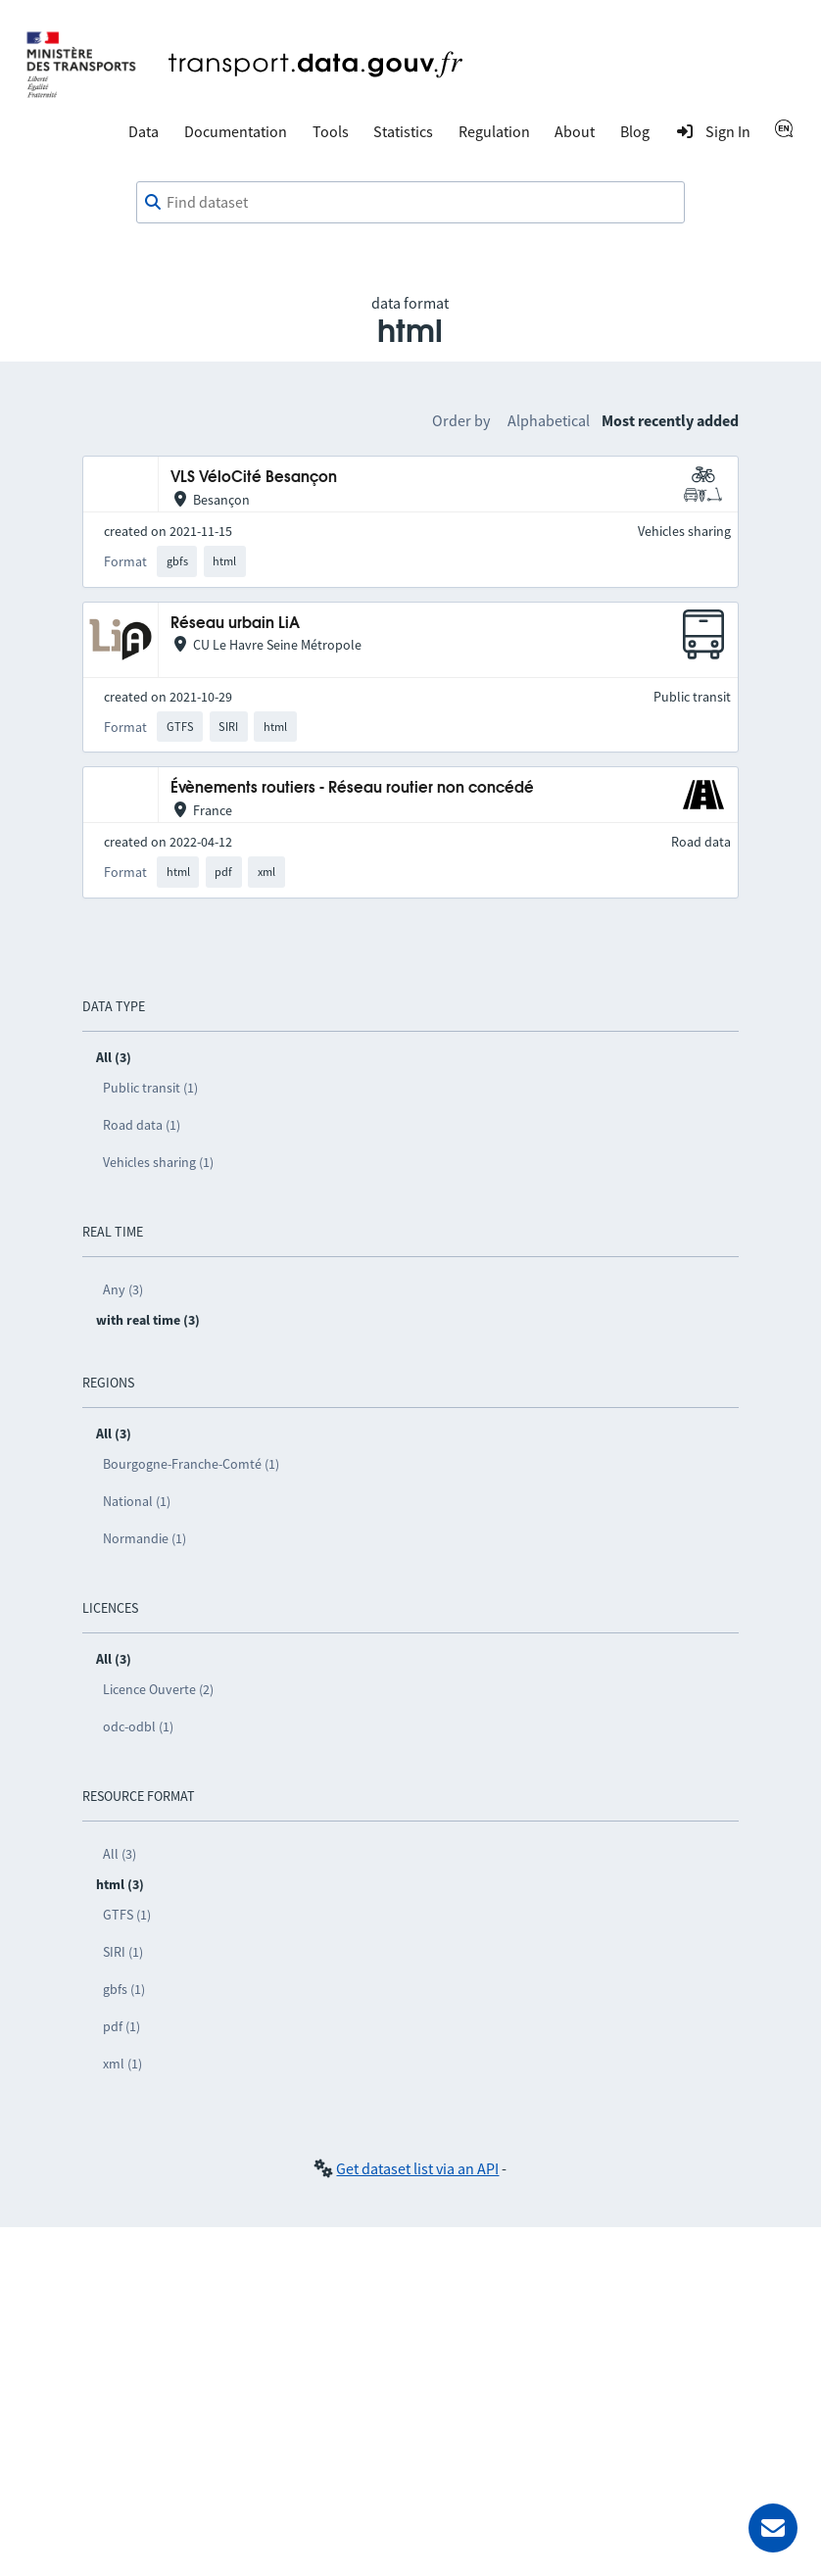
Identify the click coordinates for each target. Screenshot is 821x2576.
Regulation (494, 131)
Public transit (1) (150, 1087)
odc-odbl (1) (138, 1726)
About (575, 131)
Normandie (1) (144, 1538)
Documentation (235, 131)
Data (143, 131)
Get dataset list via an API (417, 2168)
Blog (635, 131)
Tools (331, 131)
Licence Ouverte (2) (158, 1689)
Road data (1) (141, 1125)
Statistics (403, 131)
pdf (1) (121, 2026)
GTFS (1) (127, 1914)
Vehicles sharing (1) (158, 1162)
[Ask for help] (773, 2527)
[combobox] (410, 202)
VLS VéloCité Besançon (253, 477)
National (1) (136, 1501)
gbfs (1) (124, 1989)
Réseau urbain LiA (235, 623)
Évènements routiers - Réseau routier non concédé (352, 788)
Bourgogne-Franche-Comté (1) (191, 1464)
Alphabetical (548, 420)
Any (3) (123, 1289)
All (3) (119, 1854)
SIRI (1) (123, 1952)
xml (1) (122, 2063)
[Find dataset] (410, 202)
